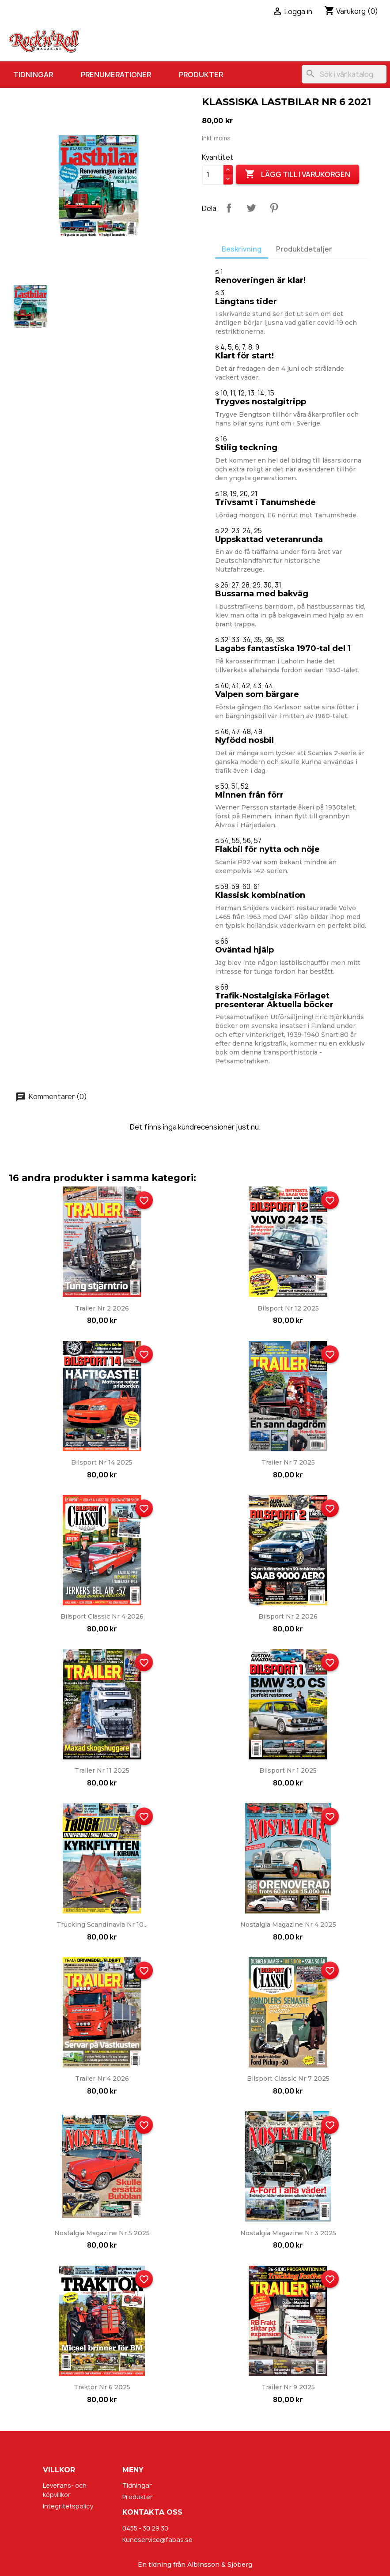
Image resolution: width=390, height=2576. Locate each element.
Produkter (201, 74)
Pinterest (274, 208)
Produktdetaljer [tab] (304, 249)
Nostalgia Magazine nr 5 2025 (102, 2233)
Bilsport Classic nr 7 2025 (288, 2079)
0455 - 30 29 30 (145, 2528)
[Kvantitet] (212, 175)
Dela (229, 208)
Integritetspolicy (68, 2506)
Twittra (251, 208)
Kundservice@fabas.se (157, 2539)
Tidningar (33, 74)
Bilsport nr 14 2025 (102, 1462)
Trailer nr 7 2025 (288, 1462)
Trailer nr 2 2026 (102, 1308)
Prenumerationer (116, 74)
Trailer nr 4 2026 (102, 2079)
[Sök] (344, 74)
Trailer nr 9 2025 (288, 2387)
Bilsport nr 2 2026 (288, 1616)
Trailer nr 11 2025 (102, 1770)
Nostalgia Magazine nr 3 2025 (288, 2233)
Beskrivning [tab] (241, 249)
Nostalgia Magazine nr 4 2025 (288, 1924)
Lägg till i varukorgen (297, 174)
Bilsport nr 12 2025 (288, 1308)
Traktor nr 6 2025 (102, 2387)
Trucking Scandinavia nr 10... (102, 1924)
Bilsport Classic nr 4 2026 (102, 1616)
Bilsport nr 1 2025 (288, 1770)
